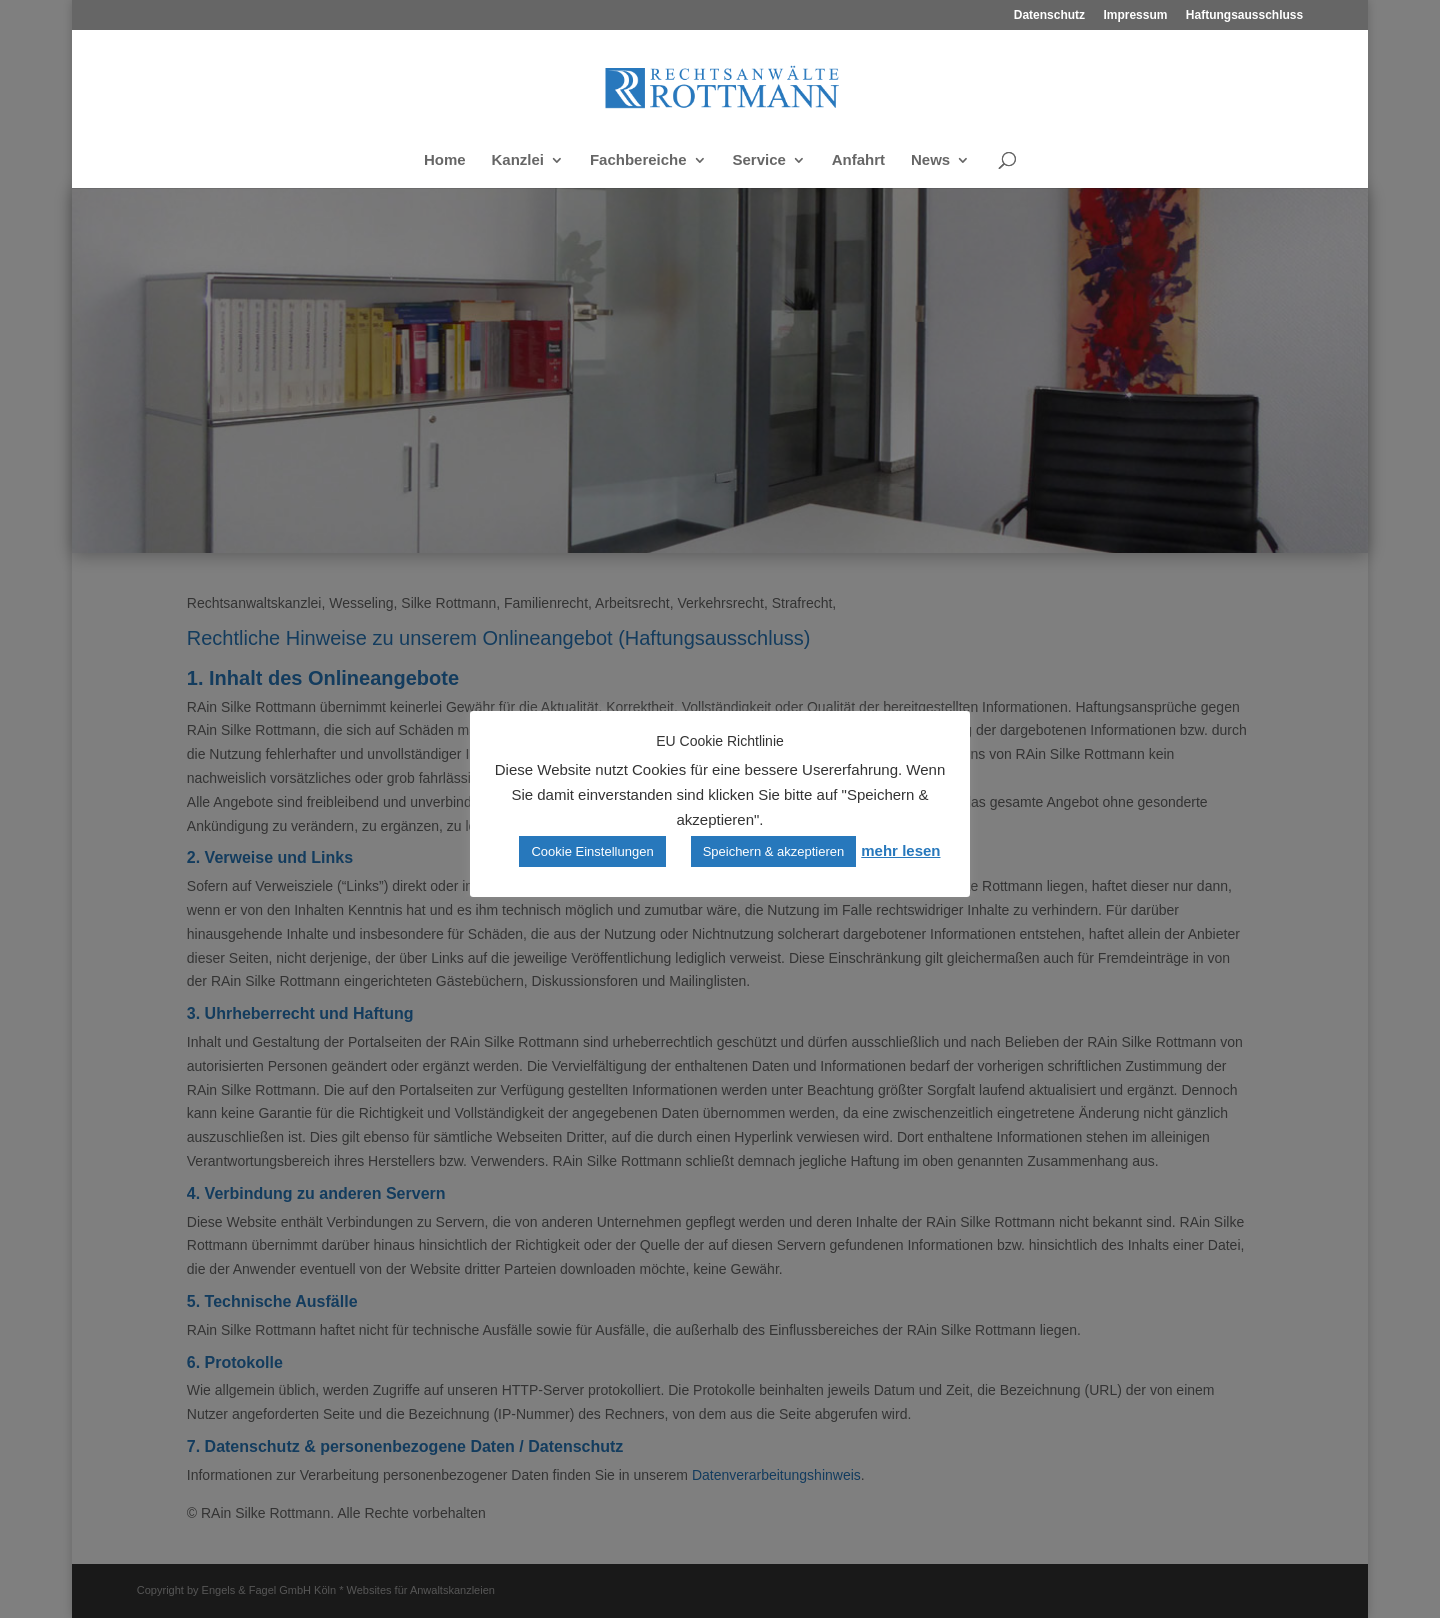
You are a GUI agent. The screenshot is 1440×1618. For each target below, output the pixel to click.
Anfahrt (858, 160)
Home (445, 160)
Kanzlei (517, 160)
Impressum (1135, 15)
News (930, 160)
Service (759, 160)
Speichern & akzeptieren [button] (774, 851)
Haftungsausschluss (1244, 15)
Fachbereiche (638, 160)
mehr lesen (900, 850)
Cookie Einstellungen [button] (592, 851)
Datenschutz (1049, 15)
